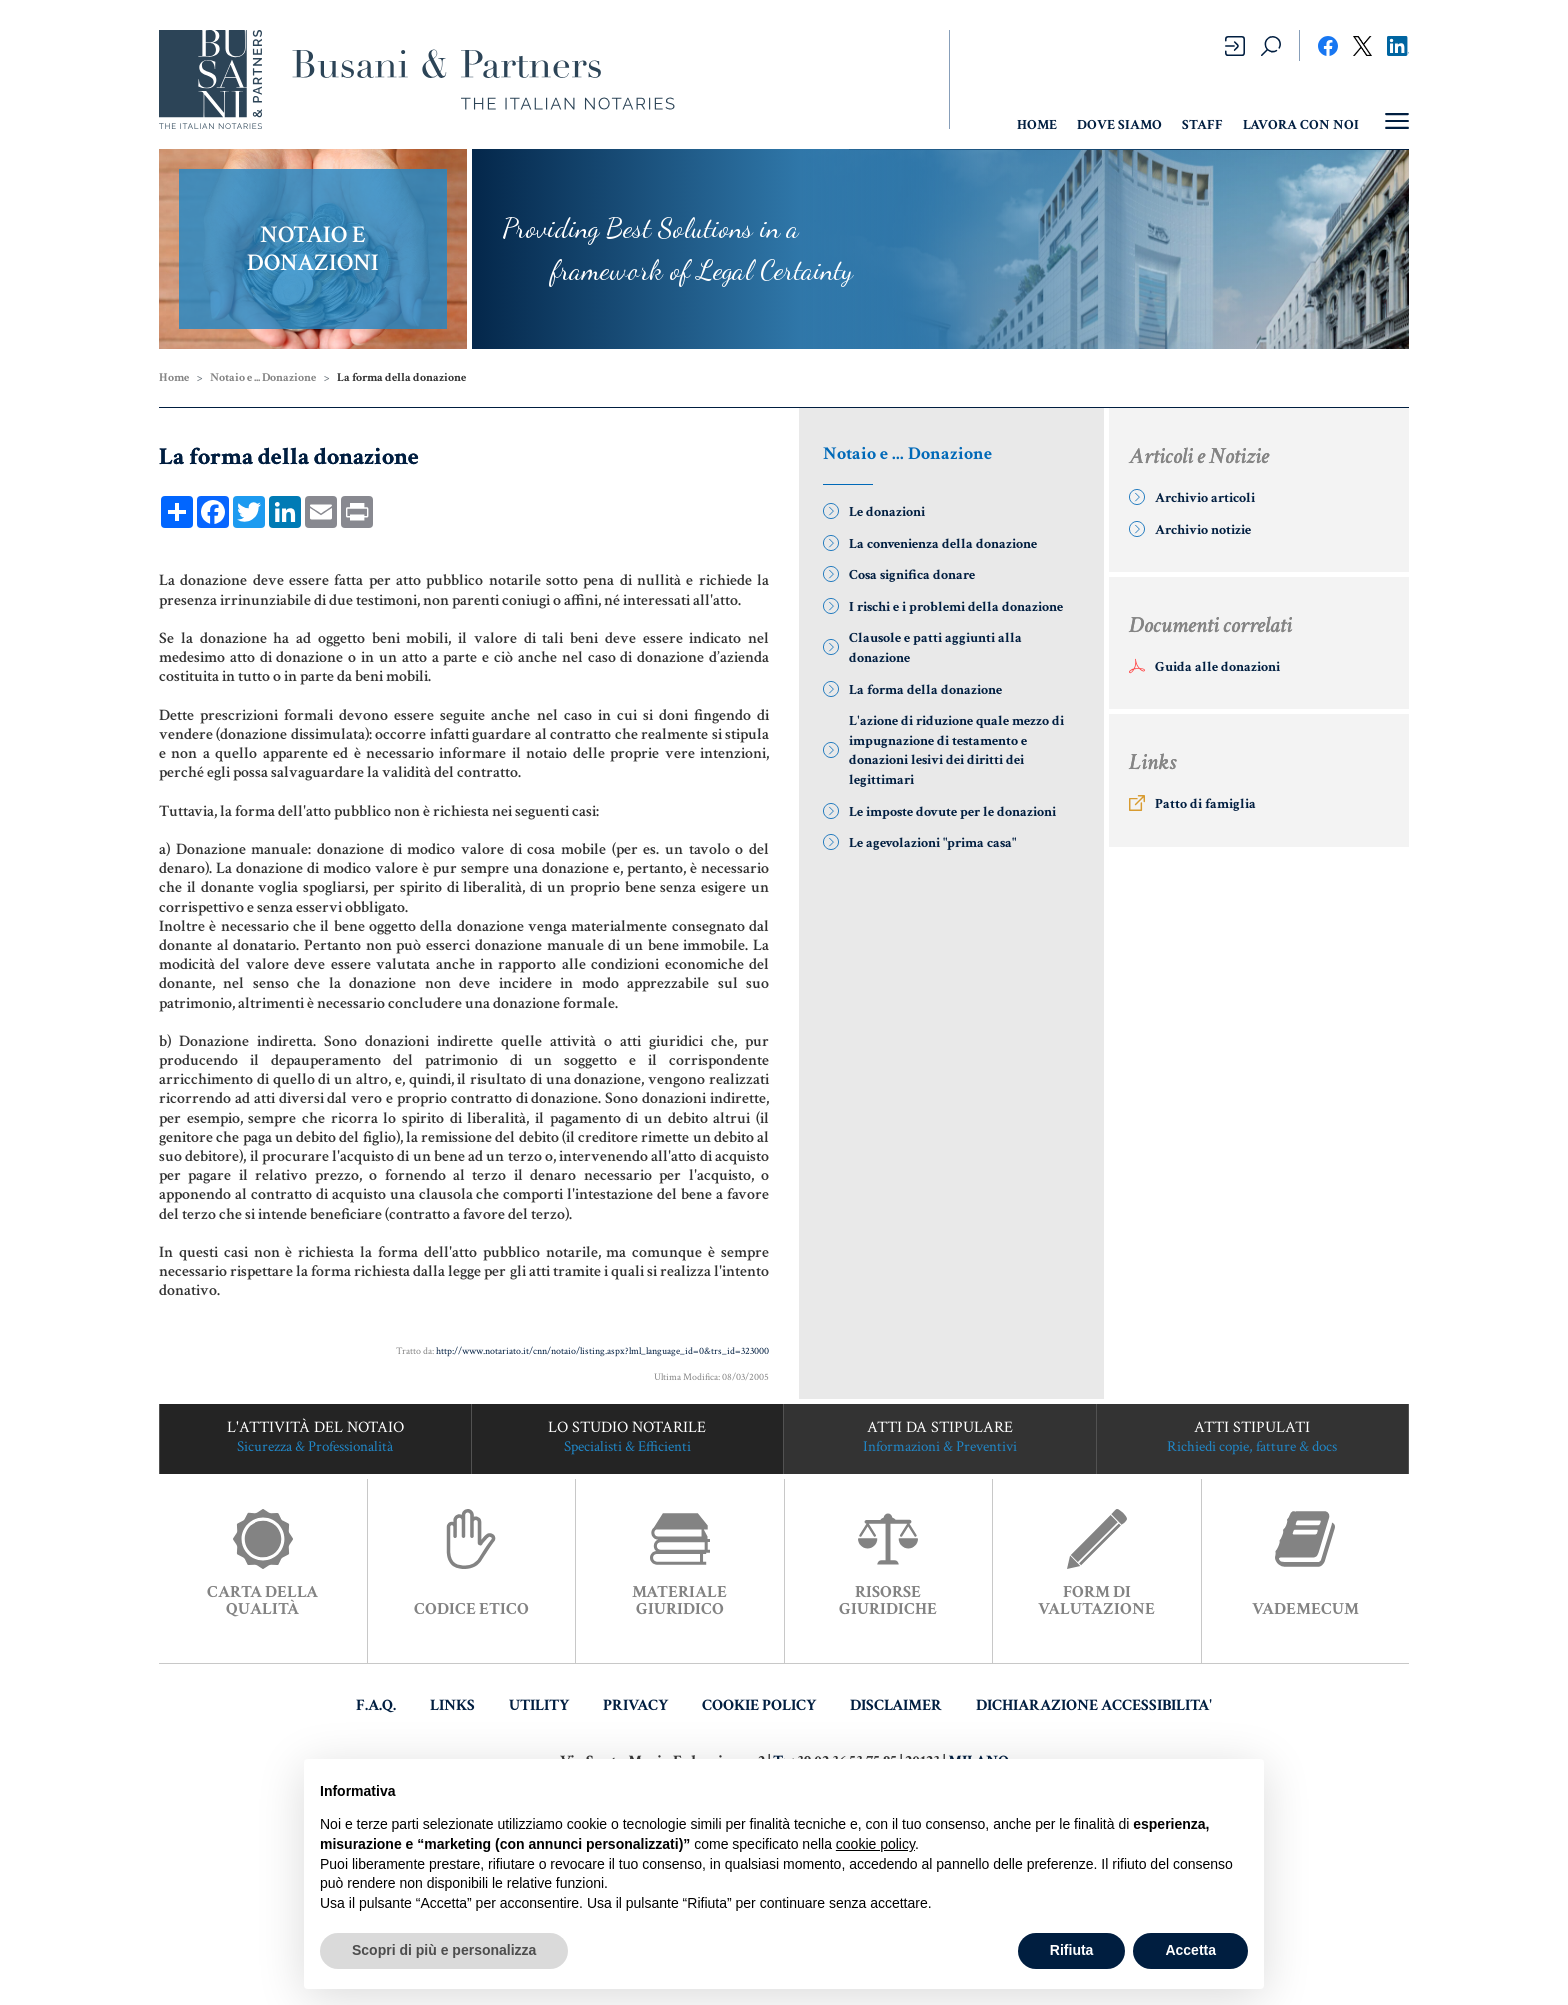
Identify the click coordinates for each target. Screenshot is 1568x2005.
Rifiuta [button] (1072, 1950)
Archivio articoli (1205, 498)
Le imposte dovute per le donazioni (952, 812)
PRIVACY (635, 1705)
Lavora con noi (1301, 125)
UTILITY (539, 1705)
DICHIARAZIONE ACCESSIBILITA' (1094, 1705)
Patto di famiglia (1205, 804)
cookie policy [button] (875, 1844)
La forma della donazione (925, 690)
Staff (1202, 125)
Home (174, 377)
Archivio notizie (1203, 530)
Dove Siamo (1119, 125)
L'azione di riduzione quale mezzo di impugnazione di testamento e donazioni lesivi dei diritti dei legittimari (956, 750)
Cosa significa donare (912, 575)
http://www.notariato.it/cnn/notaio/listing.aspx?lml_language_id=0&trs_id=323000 (602, 1351)
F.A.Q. (376, 1705)
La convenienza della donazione (943, 544)
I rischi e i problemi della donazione (956, 607)
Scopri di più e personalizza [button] (444, 1950)
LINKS (452, 1705)
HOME (1037, 125)
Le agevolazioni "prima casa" (932, 843)
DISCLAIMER (896, 1705)
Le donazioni (887, 512)
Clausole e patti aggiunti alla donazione (935, 648)
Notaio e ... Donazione (263, 377)
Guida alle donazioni (1217, 667)
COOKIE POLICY (759, 1705)
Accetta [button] (1190, 1950)
